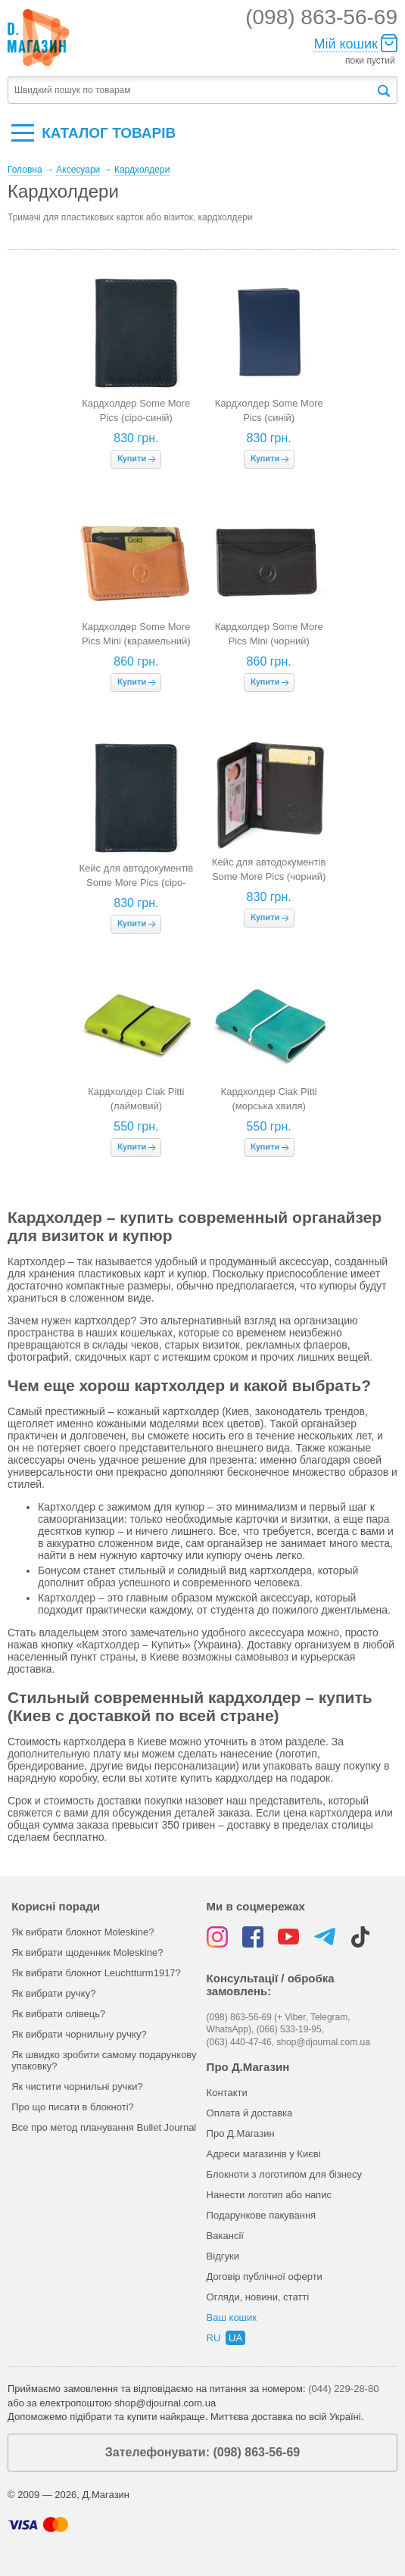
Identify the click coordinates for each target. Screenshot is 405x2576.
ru (214, 2338)
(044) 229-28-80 (343, 2388)
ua (235, 2338)
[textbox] (191, 90)
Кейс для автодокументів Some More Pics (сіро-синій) (136, 881)
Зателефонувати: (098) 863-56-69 (202, 2452)
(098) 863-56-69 (321, 17)
